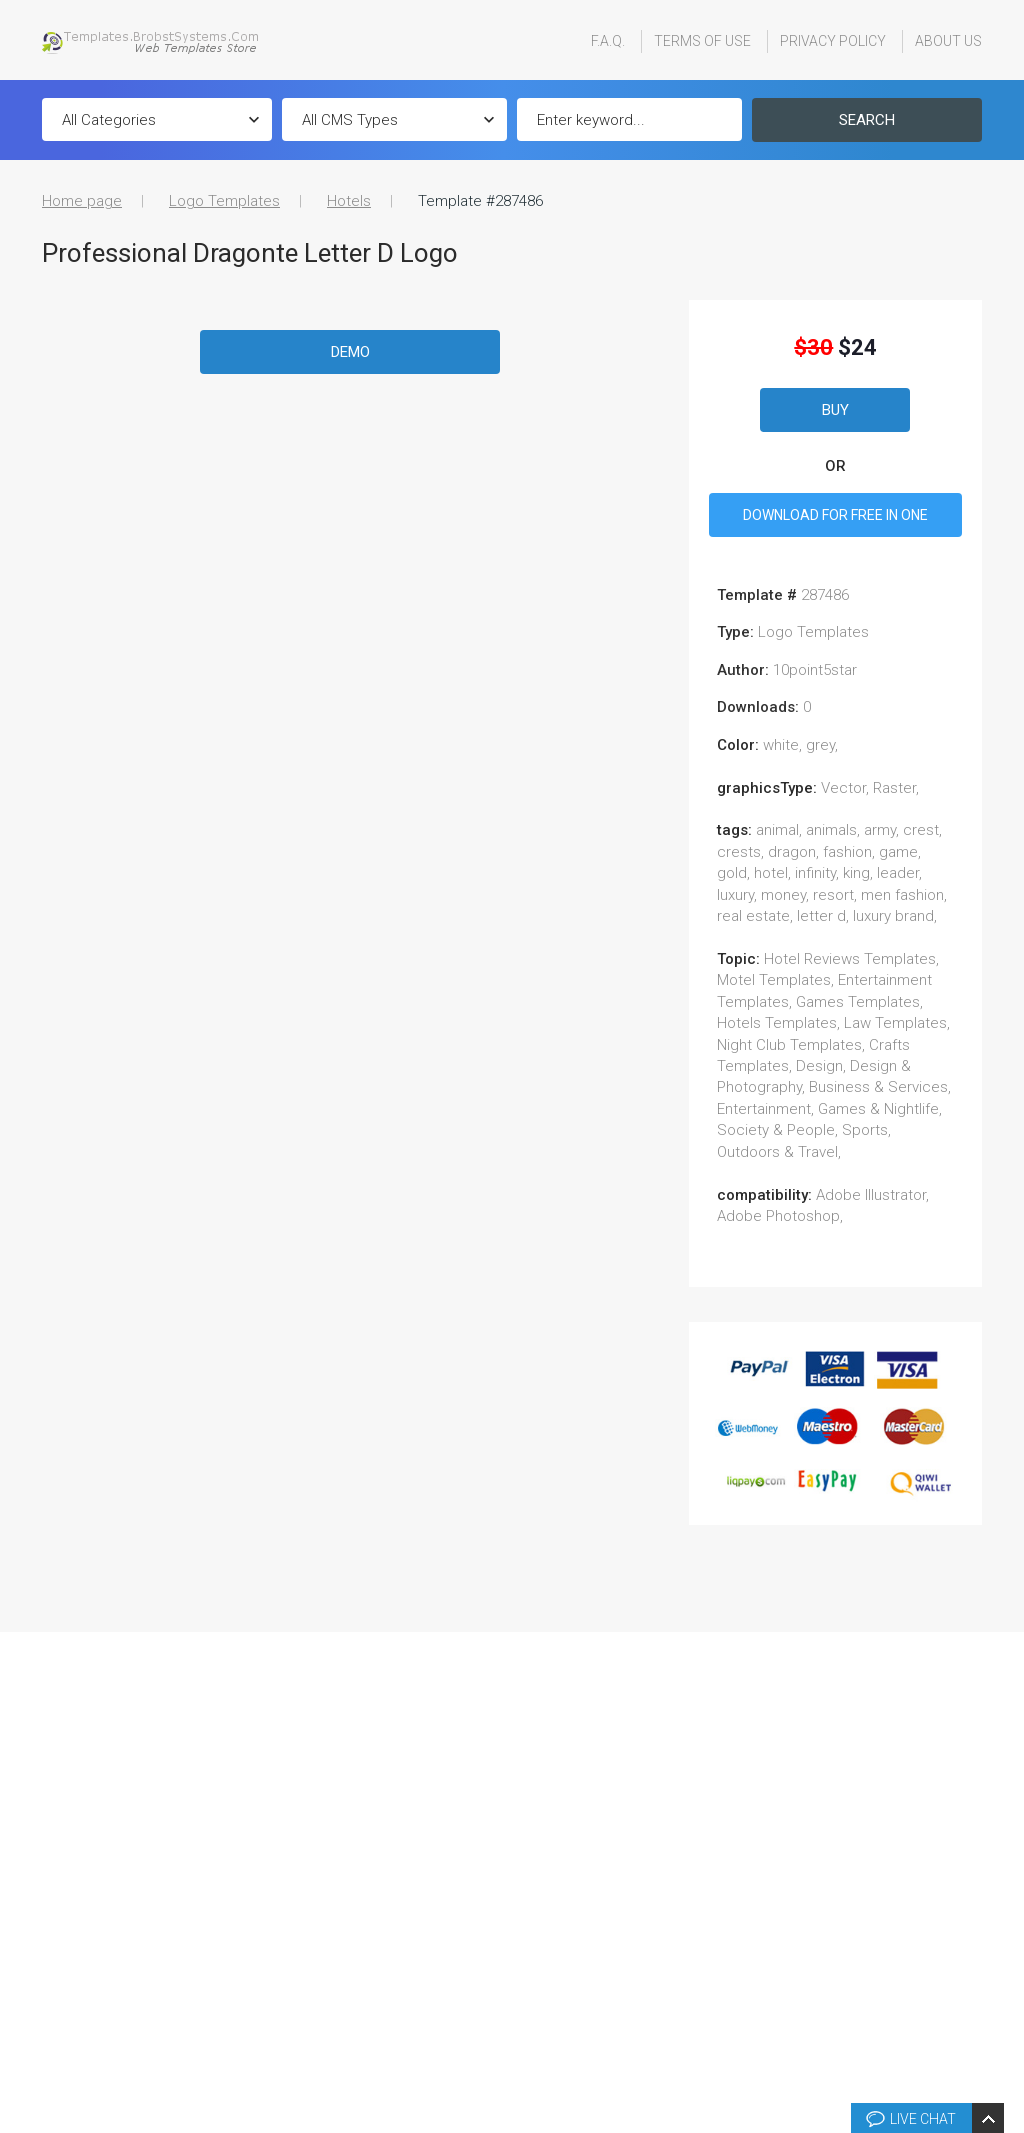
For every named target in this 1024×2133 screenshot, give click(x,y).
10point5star (815, 670)
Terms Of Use (702, 41)
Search (867, 120)
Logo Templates (224, 201)
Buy (835, 410)
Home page (82, 201)
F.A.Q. (608, 41)
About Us (948, 41)
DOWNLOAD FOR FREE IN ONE (835, 515)
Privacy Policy (833, 41)
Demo (350, 352)
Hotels (349, 201)
